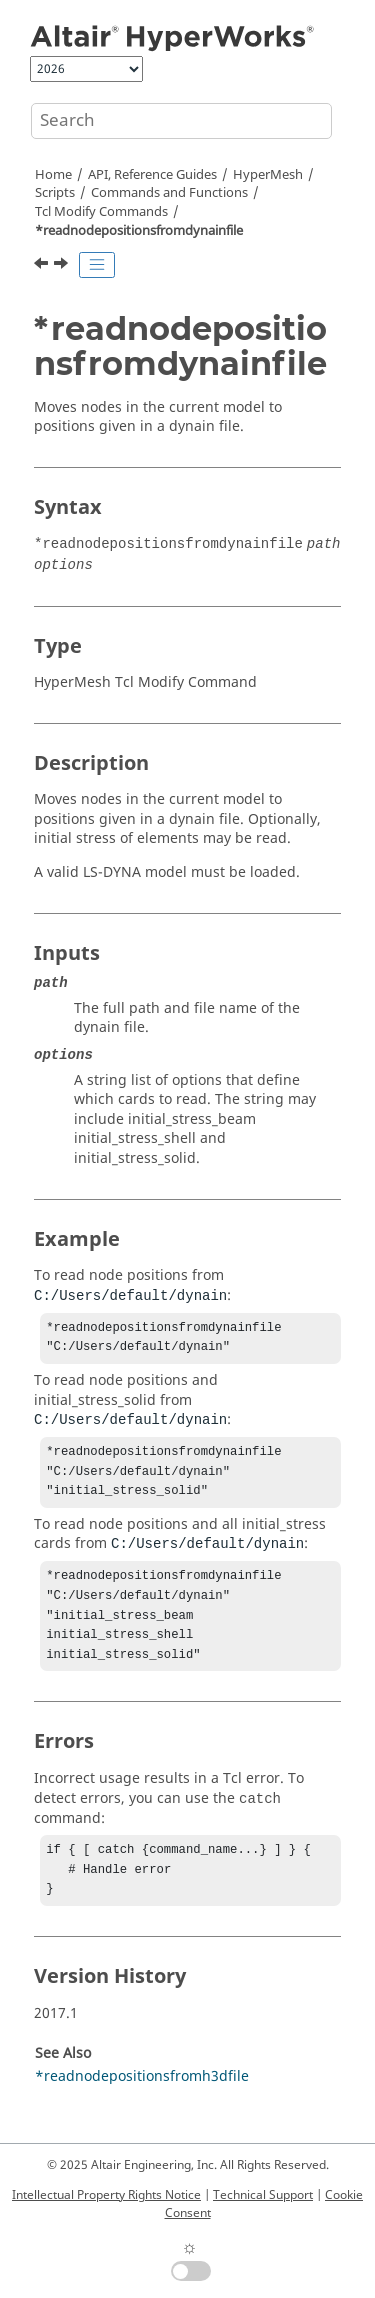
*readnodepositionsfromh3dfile (142, 2102)
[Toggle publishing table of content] (97, 265)
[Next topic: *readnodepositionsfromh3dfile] (63, 266)
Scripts (55, 193)
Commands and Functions (169, 193)
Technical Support (263, 2195)
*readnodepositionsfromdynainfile (139, 231)
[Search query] (181, 121)
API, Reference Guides (152, 175)
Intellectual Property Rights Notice (106, 2195)
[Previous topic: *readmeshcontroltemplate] (43, 266)
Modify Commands (101, 212)
